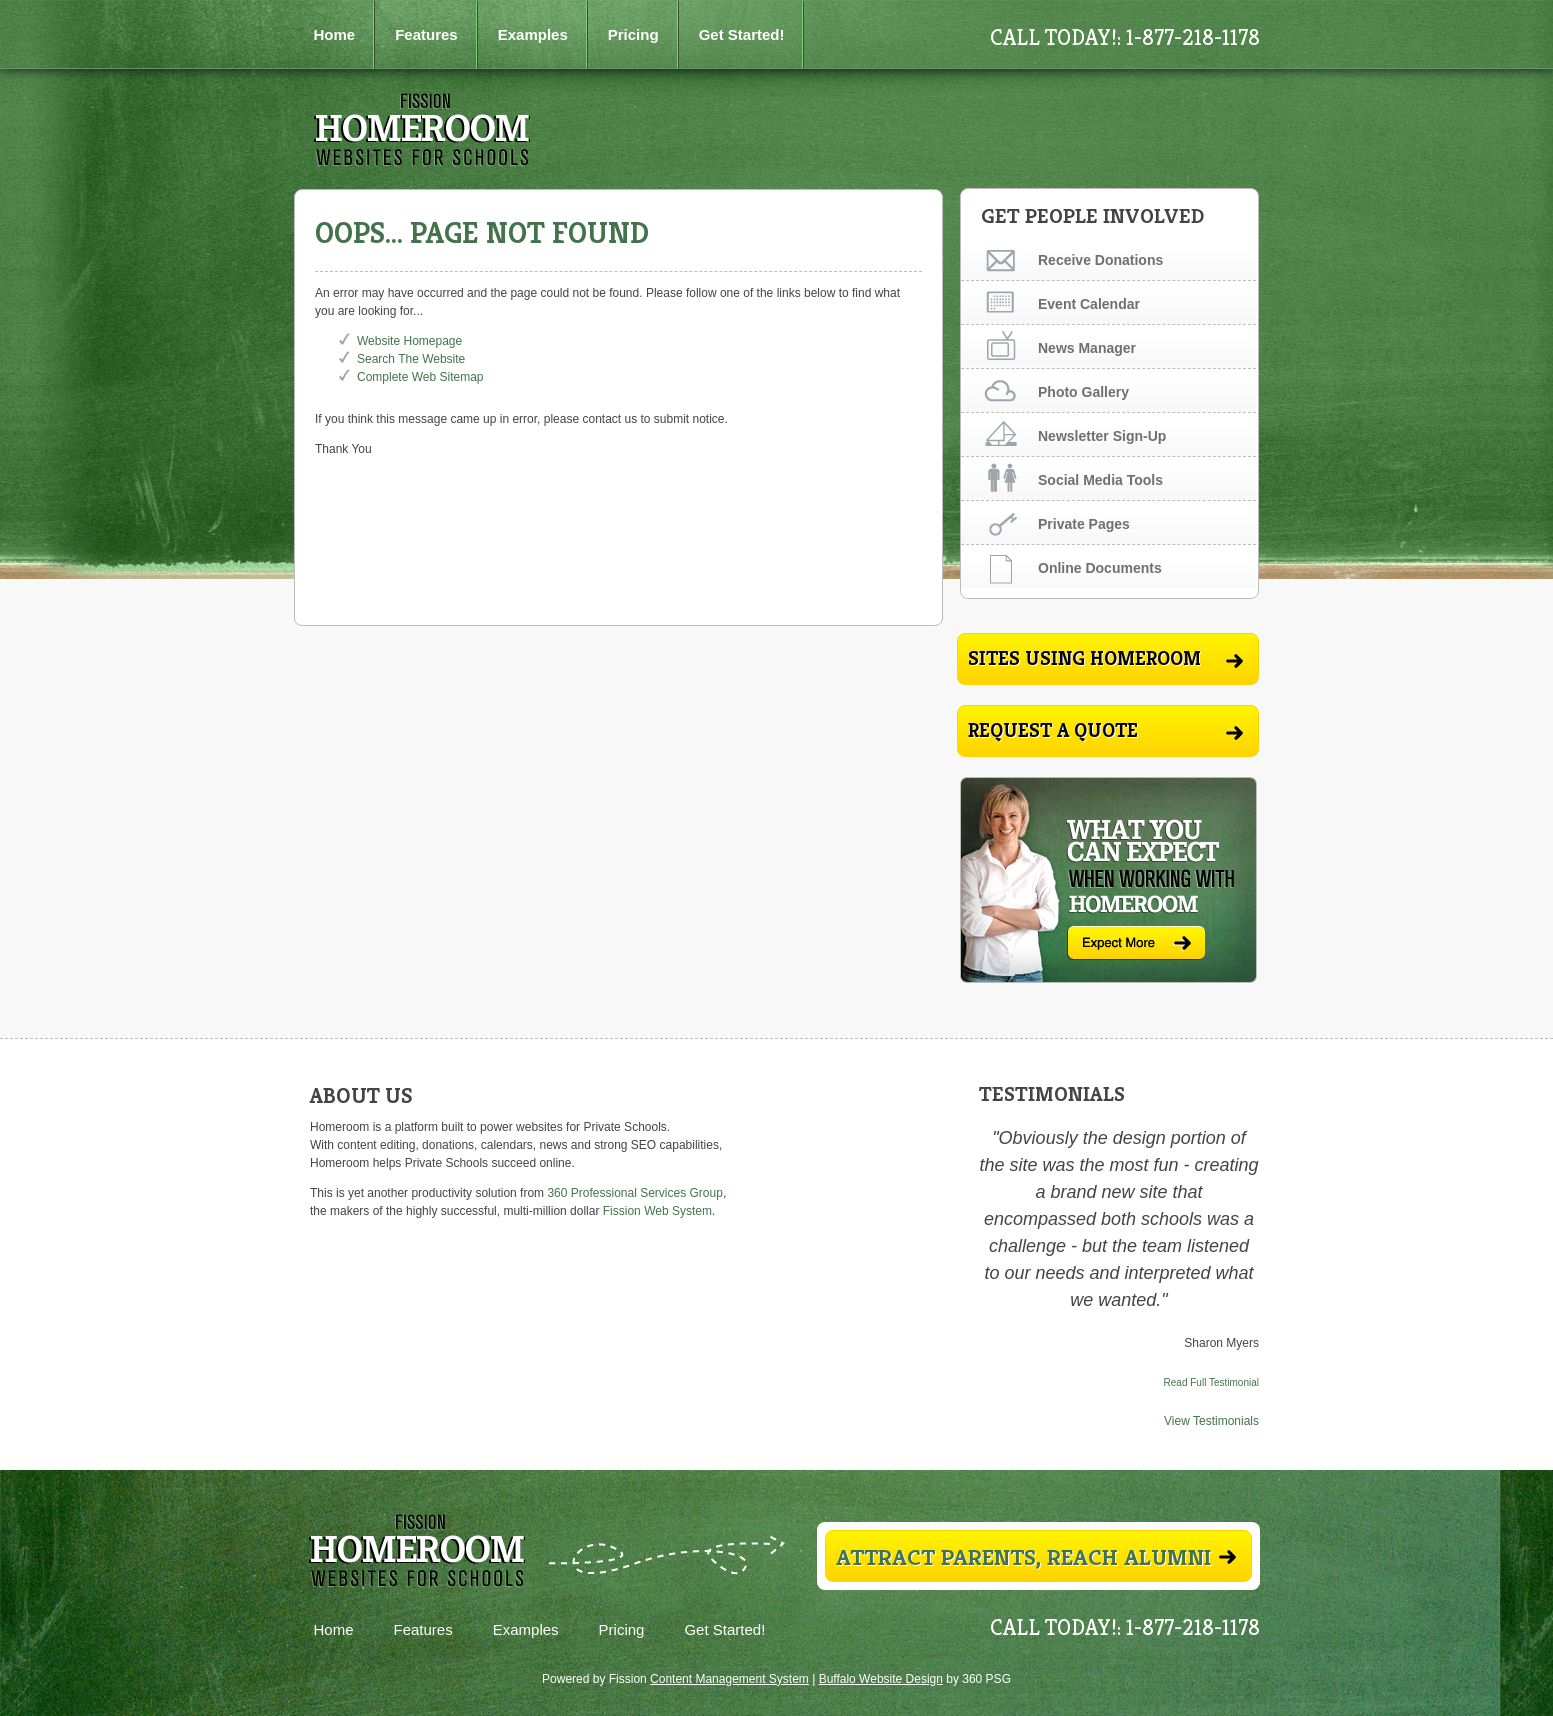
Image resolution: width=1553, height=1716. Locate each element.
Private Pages (1084, 524)
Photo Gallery (1083, 392)
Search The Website (411, 359)
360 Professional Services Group (634, 1193)
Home (335, 34)
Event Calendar (1089, 304)
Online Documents (1100, 568)
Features (426, 34)
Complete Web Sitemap (422, 377)
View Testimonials (1211, 1421)
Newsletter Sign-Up (1102, 436)
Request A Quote (1105, 730)
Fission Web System (657, 1211)
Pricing (633, 34)
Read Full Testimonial (1211, 1382)
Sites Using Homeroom (1105, 658)
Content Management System (729, 1679)
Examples (533, 34)
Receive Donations (1100, 260)
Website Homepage (409, 341)
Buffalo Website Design (881, 1679)
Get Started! (742, 34)
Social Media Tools (1100, 480)
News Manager (1087, 348)
